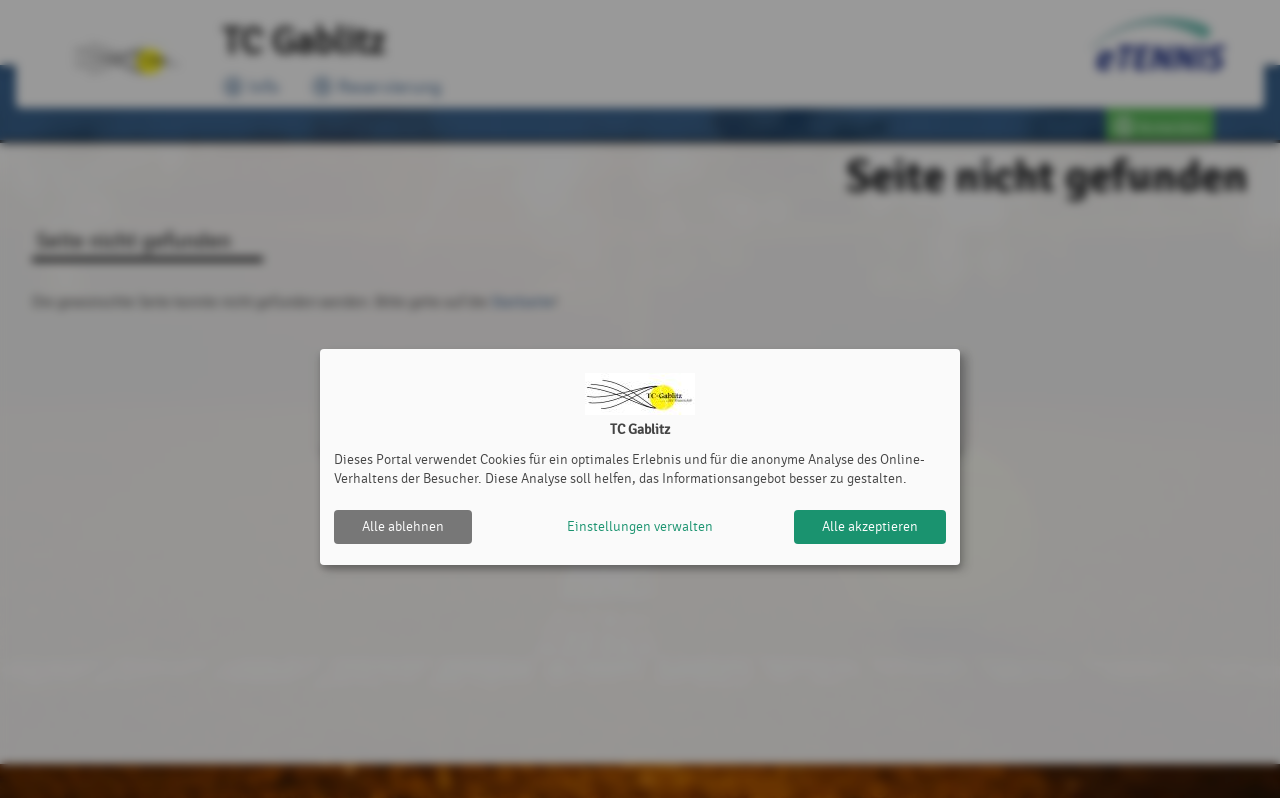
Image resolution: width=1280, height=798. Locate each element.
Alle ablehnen (403, 526)
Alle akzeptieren (870, 526)
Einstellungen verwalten (640, 526)
